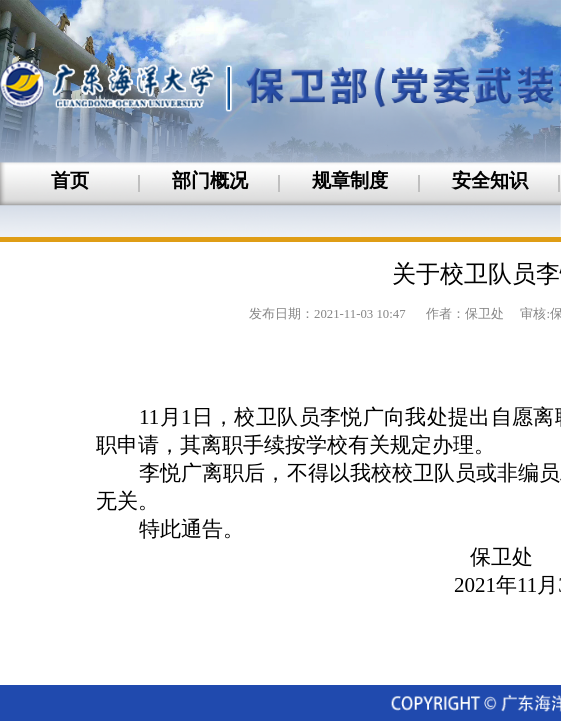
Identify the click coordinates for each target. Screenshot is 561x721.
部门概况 (210, 180)
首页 (70, 180)
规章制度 (350, 180)
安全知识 (490, 180)
